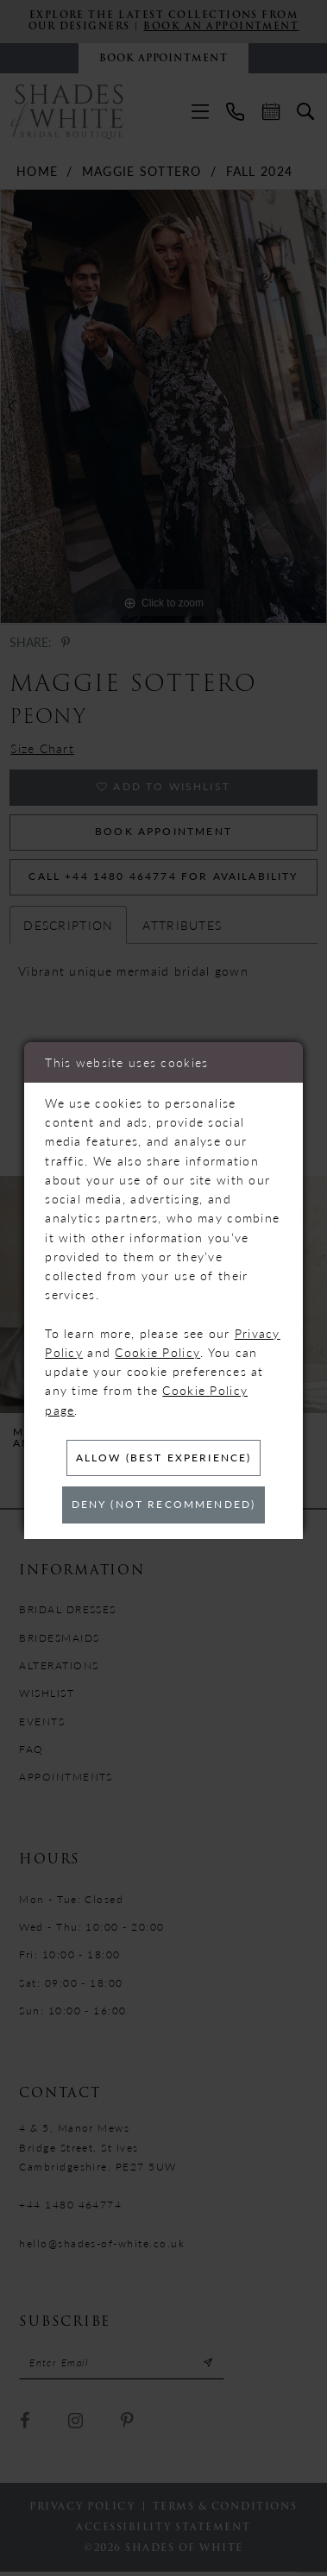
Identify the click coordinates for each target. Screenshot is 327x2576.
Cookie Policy (157, 1351)
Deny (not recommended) (163, 1505)
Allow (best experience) (163, 1457)
